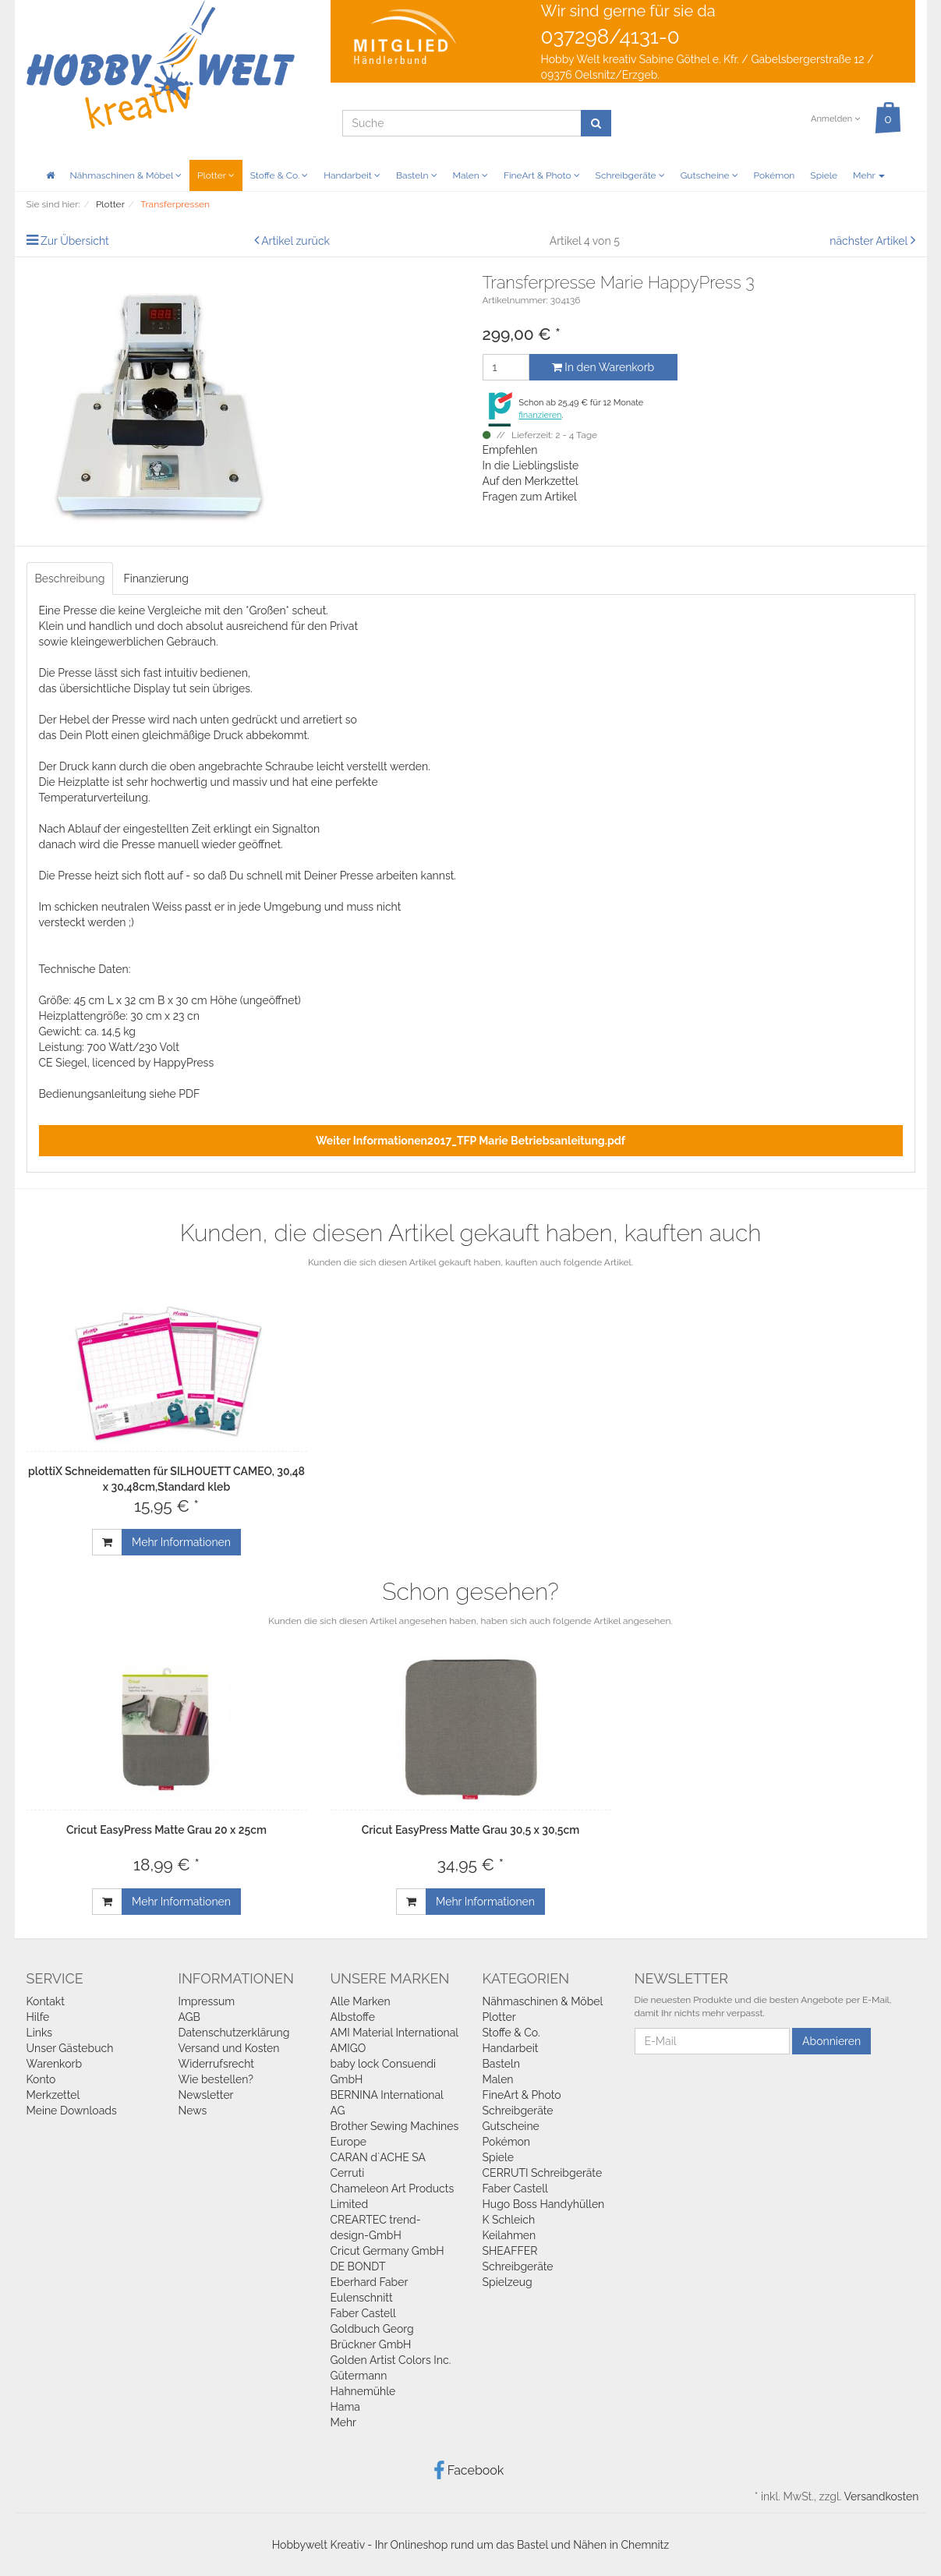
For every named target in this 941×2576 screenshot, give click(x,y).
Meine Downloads (72, 2110)
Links (40, 2032)
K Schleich (509, 2219)
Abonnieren (831, 2041)
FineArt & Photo (542, 175)
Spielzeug (507, 2282)
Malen (470, 175)
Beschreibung (70, 578)
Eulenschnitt (362, 2297)
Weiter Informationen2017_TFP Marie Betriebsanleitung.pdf (470, 1140)
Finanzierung (155, 578)
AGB (189, 2017)
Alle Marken (361, 2001)
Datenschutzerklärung (234, 2032)
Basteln (416, 175)
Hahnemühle (363, 2391)
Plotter (216, 175)
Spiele (823, 175)
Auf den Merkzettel (530, 481)
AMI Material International (395, 2032)
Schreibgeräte (630, 175)
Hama (345, 2407)
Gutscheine (709, 175)
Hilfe (38, 2017)
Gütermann (359, 2375)
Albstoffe (353, 2017)
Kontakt (46, 2001)
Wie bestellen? (216, 2079)
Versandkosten (881, 2496)
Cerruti (348, 2173)
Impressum (207, 2001)
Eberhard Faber (370, 2282)
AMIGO (348, 2048)
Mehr (869, 175)
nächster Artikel (870, 241)
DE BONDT (358, 2266)
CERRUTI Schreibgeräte (543, 2173)
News (193, 2110)
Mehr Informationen (181, 1542)
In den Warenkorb (603, 367)
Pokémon (774, 175)
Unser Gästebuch (70, 2048)
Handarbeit (352, 175)
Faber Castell (363, 2313)
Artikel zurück (295, 241)
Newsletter (206, 2095)
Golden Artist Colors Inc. (391, 2360)
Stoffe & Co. (279, 175)
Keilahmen (509, 2235)
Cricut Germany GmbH (387, 2251)
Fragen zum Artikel (530, 496)
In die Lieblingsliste (531, 465)
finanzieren (539, 415)
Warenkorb (55, 2064)
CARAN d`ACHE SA (378, 2157)
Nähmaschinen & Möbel (126, 175)
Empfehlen (510, 450)
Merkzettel (53, 2095)
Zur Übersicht (75, 241)
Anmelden (835, 119)
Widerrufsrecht (217, 2064)
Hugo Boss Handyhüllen (544, 2204)
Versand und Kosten (229, 2048)
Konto (41, 2079)
